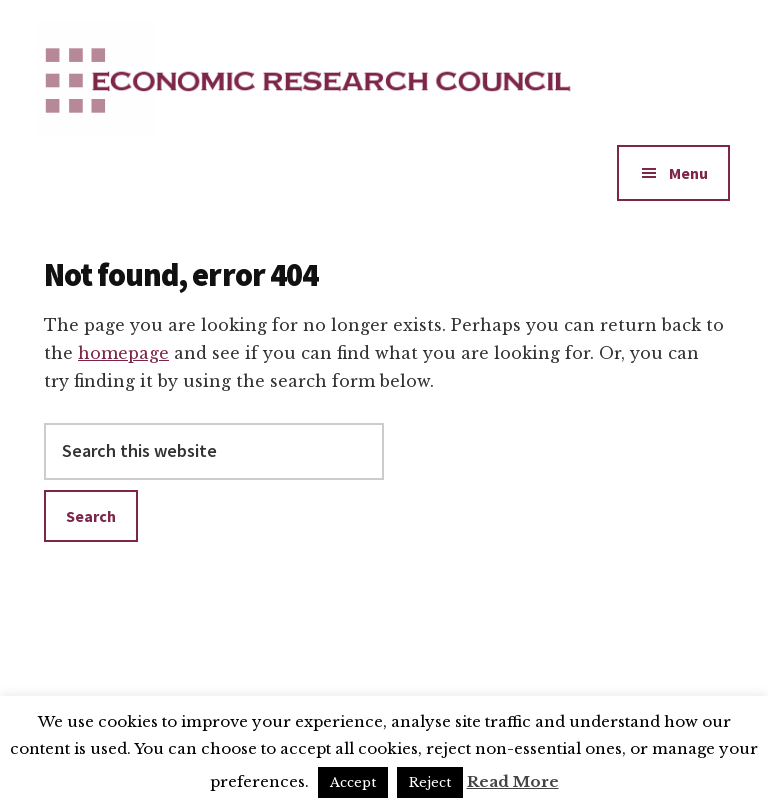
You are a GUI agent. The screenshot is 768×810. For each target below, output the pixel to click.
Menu (688, 173)
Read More (513, 781)
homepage (123, 353)
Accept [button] (353, 782)
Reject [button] (430, 782)
